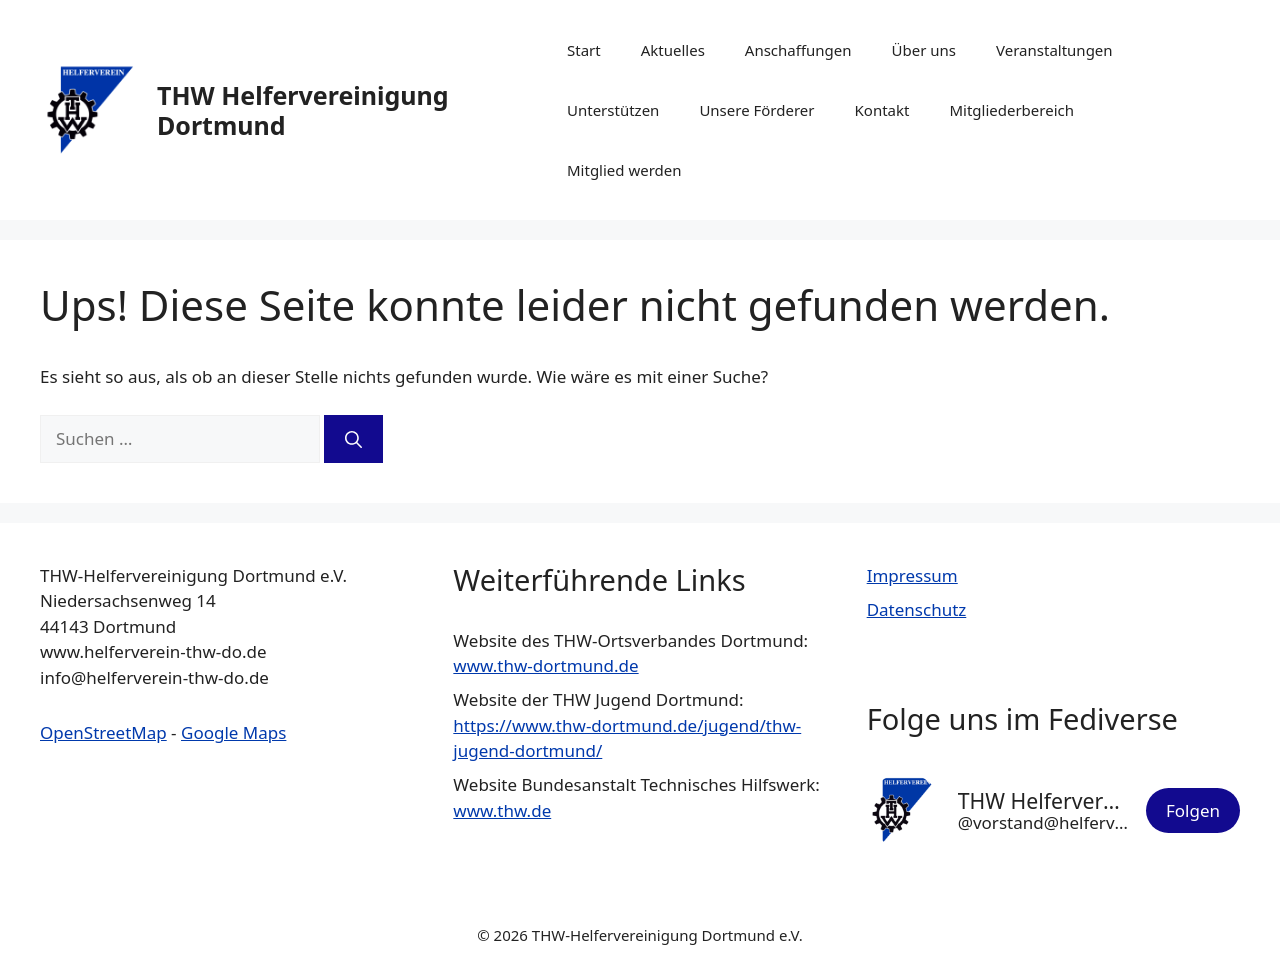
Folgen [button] (1193, 810)
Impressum (912, 575)
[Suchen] (353, 439)
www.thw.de (502, 810)
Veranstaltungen (1054, 50)
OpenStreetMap (103, 732)
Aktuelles (673, 50)
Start (584, 50)
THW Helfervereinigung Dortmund (303, 110)
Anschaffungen (798, 50)
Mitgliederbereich (1011, 110)
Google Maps (233, 732)
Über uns (924, 50)
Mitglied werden (624, 170)
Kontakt (882, 110)
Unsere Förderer (756, 110)
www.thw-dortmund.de (545, 665)
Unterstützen (613, 110)
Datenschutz (917, 609)
